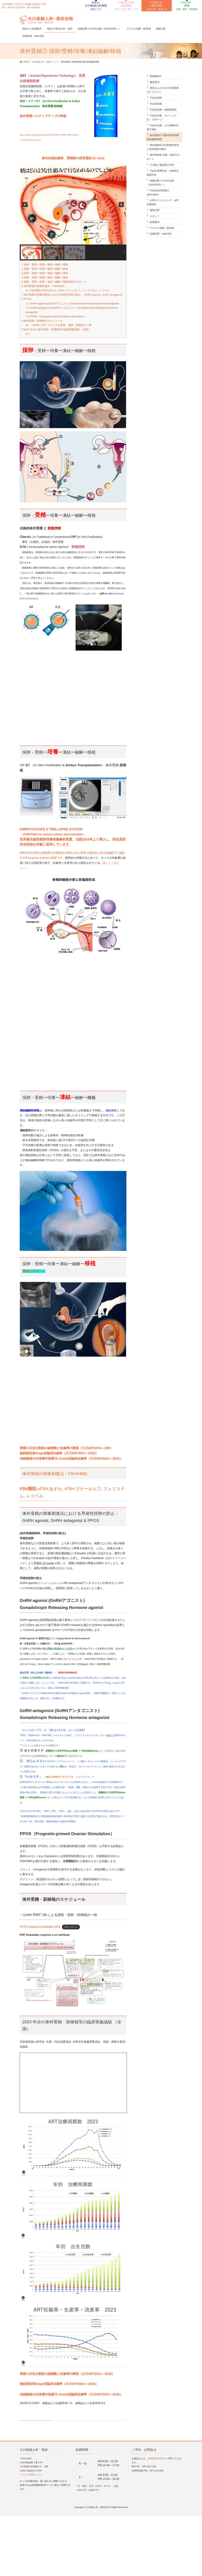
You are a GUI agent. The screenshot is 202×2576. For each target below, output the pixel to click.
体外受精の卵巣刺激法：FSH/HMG (43, 286)
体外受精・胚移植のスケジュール (42, 320)
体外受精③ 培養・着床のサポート (163, 156)
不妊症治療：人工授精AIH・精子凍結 (163, 127)
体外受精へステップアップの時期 (43, 116)
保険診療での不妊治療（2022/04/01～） (160, 182)
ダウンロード (71, 1927)
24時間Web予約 (155, 2458)
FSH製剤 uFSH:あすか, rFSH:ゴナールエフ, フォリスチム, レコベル (67, 290)
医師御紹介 (156, 76)
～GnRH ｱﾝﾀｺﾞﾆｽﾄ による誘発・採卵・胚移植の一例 (58, 325)
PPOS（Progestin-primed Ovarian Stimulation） (56, 316)
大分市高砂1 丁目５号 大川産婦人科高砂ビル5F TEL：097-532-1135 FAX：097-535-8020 (24, 6)
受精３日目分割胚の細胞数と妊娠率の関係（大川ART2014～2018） (67, 2374)
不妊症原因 (156, 97)
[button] (24, 204)
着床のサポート (33, 1271)
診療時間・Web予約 (161, 233)
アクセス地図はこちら (31, 2474)
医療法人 (96, 6)
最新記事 (154, 210)
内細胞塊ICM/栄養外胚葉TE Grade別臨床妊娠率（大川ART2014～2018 (71, 1458)
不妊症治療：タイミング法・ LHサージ (161, 117)
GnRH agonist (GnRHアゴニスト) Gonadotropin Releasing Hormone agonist (72, 303)
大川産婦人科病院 (126, 6)
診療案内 (154, 222)
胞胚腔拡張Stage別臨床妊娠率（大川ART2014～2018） (59, 1453)
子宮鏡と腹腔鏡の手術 (162, 165)
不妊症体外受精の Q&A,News (158, 192)
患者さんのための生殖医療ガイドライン (163, 89)
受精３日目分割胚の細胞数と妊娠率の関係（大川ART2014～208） (66, 1448)
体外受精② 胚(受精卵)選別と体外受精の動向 (163, 147)
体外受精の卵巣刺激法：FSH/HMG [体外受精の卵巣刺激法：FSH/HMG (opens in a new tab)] (54, 1473)
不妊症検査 (156, 103)
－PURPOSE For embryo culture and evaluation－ (54, 834)
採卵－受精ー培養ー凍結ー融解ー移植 (45, 264)
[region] (73, 212)
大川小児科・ (187, 6)
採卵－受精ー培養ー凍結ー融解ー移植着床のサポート (54, 281)
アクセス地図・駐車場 (162, 228)
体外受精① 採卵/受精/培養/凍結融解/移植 (163, 137)
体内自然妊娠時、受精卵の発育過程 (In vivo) (73, 158)
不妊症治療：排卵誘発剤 (163, 109)
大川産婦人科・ (156, 6)
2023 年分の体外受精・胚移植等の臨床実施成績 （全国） (56, 329)
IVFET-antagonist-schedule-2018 (40, 1926)
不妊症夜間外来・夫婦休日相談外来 (163, 172)
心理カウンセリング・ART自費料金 (163, 202)
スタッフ (154, 216)
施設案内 (154, 82)
